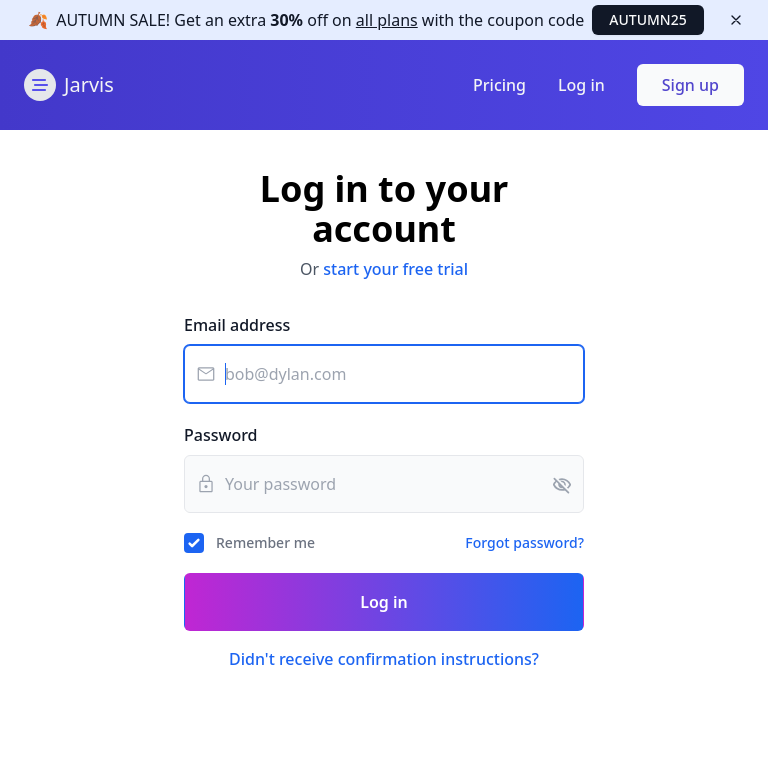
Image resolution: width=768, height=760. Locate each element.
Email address (237, 325)
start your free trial (395, 269)
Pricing (499, 85)
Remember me (265, 542)
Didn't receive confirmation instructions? (384, 659)
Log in (581, 85)
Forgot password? (524, 542)
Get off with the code (320, 20)
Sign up (690, 85)
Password (221, 435)
